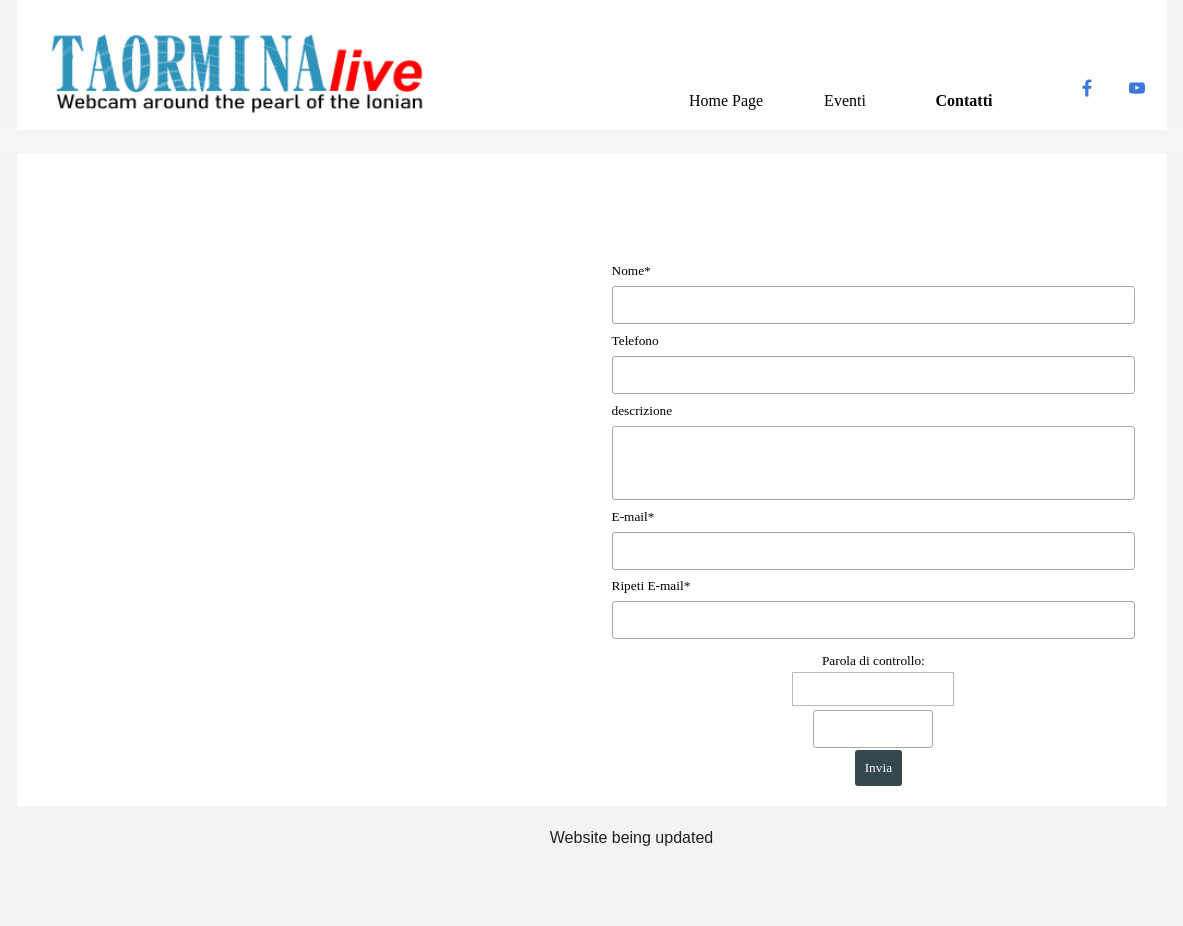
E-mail (633, 516)
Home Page (726, 100)
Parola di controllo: (873, 660)
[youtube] (1137, 88)
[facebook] (1087, 88)
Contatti (964, 100)
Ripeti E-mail (651, 585)
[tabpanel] (632, 838)
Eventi (845, 100)
